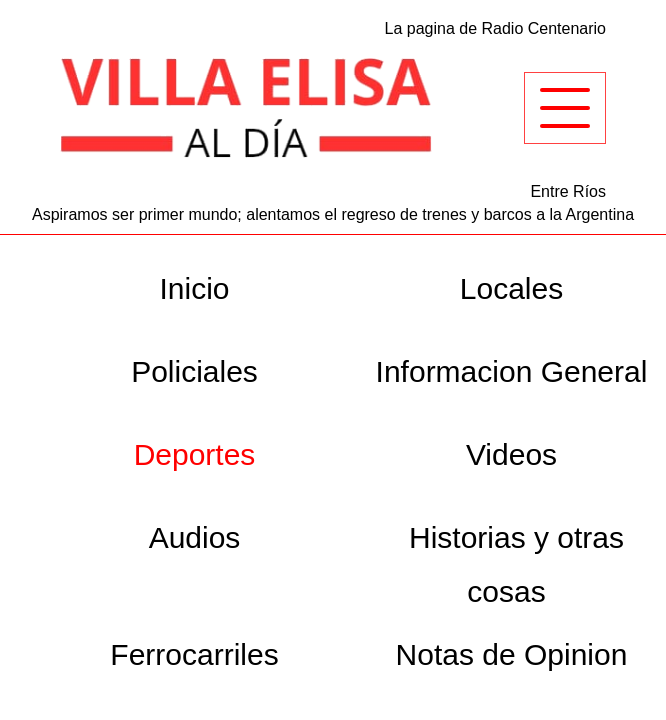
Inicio (194, 288)
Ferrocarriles (194, 654)
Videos (511, 454)
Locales (511, 288)
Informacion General (512, 371)
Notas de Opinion (512, 654)
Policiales (194, 371)
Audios (195, 537)
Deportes (195, 454)
